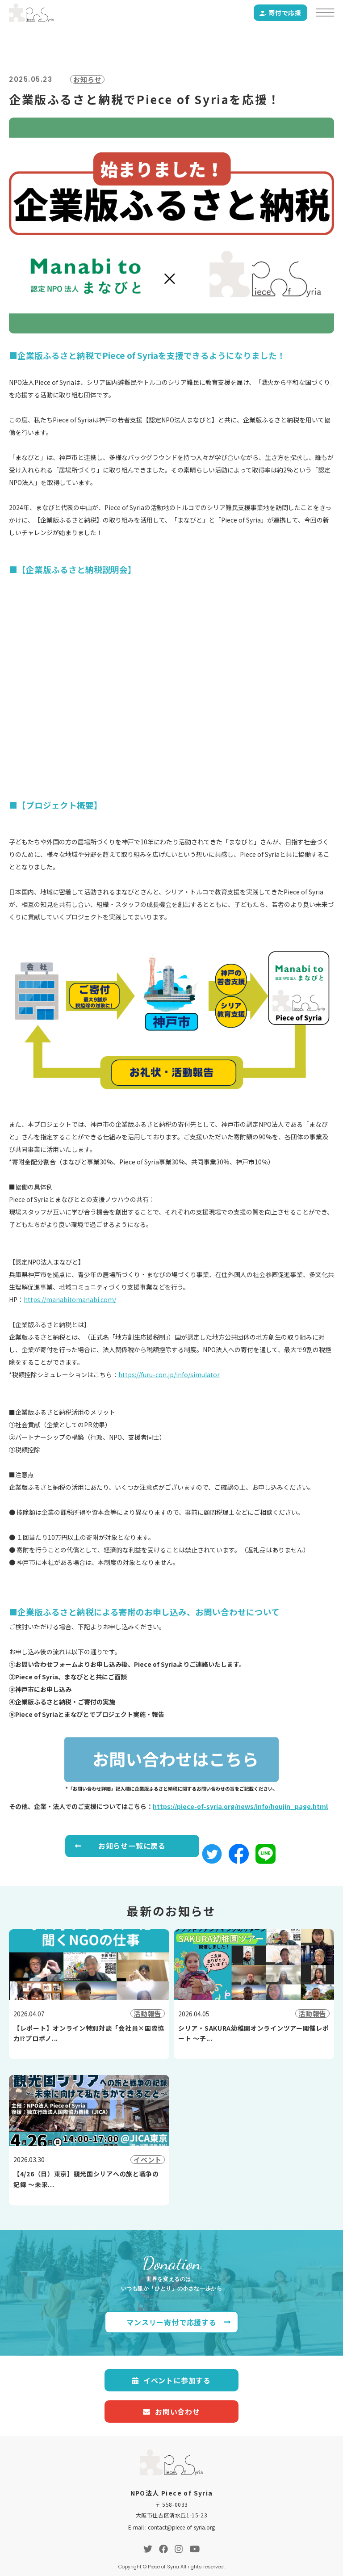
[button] (212, 1857)
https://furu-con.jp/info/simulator (169, 1374)
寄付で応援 (280, 12)
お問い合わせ (171, 2411)
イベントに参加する (171, 2380)
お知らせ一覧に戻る (132, 1845)
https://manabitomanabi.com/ (70, 1299)
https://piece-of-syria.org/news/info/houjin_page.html (240, 1806)
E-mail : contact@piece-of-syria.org (171, 2527)
